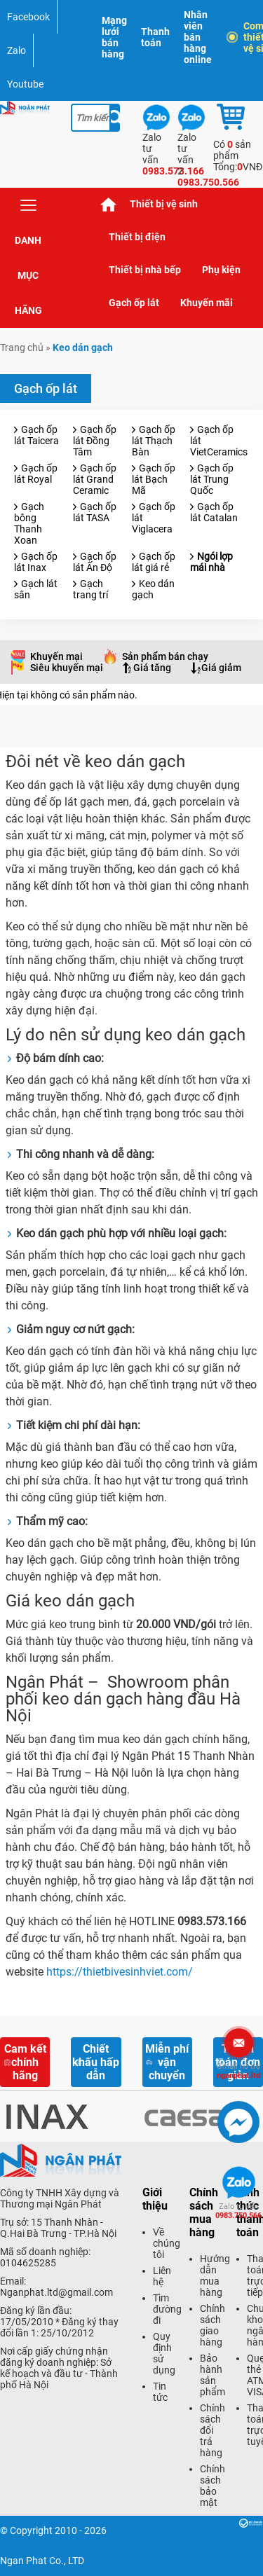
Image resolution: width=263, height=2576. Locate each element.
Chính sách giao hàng (212, 2325)
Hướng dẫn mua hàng (215, 2275)
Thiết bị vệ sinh (164, 203)
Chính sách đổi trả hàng (212, 2430)
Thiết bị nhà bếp (145, 269)
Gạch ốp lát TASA (94, 512)
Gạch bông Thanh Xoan (29, 523)
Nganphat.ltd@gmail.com (56, 2292)
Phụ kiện (221, 269)
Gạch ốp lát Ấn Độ (94, 562)
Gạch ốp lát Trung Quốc (212, 479)
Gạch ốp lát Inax (36, 562)
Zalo (16, 50)
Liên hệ (162, 2276)
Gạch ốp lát (134, 302)
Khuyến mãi (206, 302)
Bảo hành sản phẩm (212, 2375)
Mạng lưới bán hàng (114, 37)
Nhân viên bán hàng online (198, 37)
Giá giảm (221, 667)
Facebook (28, 16)
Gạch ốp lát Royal (36, 473)
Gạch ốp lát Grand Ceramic (94, 479)
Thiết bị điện (137, 236)
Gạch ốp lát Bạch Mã (153, 479)
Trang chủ (108, 204)
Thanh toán (155, 37)
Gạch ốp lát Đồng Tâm (94, 440)
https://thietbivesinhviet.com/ (119, 1971)
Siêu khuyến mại (66, 667)
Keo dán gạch (153, 589)
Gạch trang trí (90, 589)
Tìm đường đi (167, 2309)
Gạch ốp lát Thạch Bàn (153, 440)
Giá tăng (152, 667)
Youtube (25, 84)
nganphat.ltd (238, 2071)
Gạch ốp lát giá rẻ (153, 562)
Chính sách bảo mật (212, 2485)
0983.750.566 (238, 2211)
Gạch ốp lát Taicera (36, 435)
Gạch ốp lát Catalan (214, 512)
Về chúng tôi (166, 2243)
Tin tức (160, 2392)
